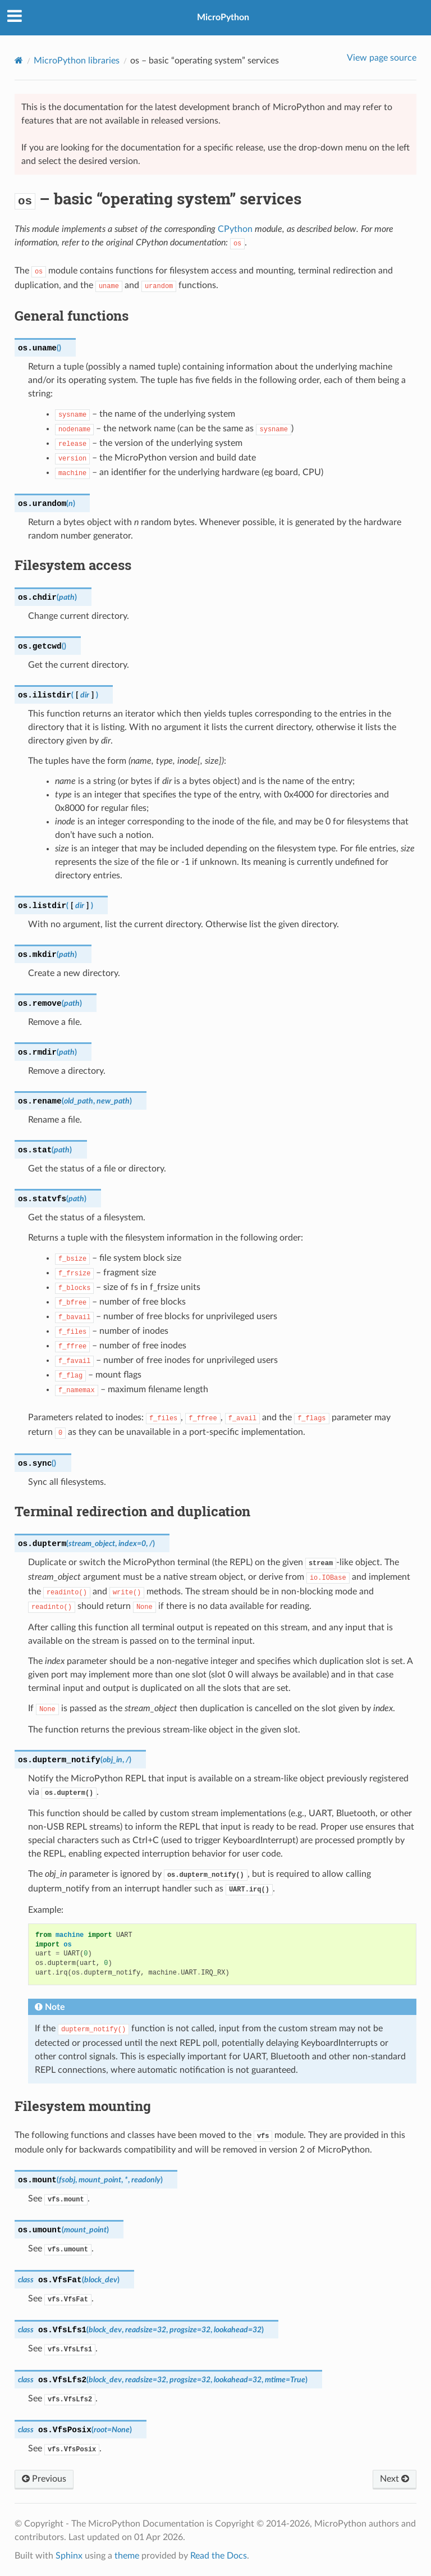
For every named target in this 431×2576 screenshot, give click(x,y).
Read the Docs (218, 2555)
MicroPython (223, 17)
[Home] (19, 60)
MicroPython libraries (77, 60)
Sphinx (69, 2555)
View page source (381, 57)
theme (126, 2555)
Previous (44, 2478)
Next (394, 2478)
